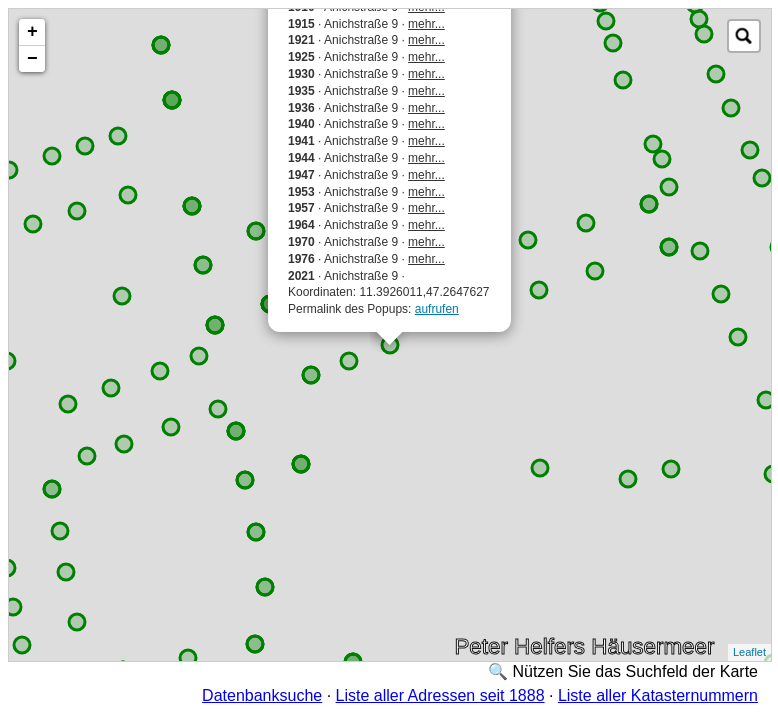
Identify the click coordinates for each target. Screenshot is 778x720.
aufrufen (437, 309)
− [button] (32, 59)
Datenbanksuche (262, 695)
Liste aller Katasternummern (658, 695)
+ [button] (32, 32)
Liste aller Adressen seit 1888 (440, 695)
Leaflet (749, 652)
